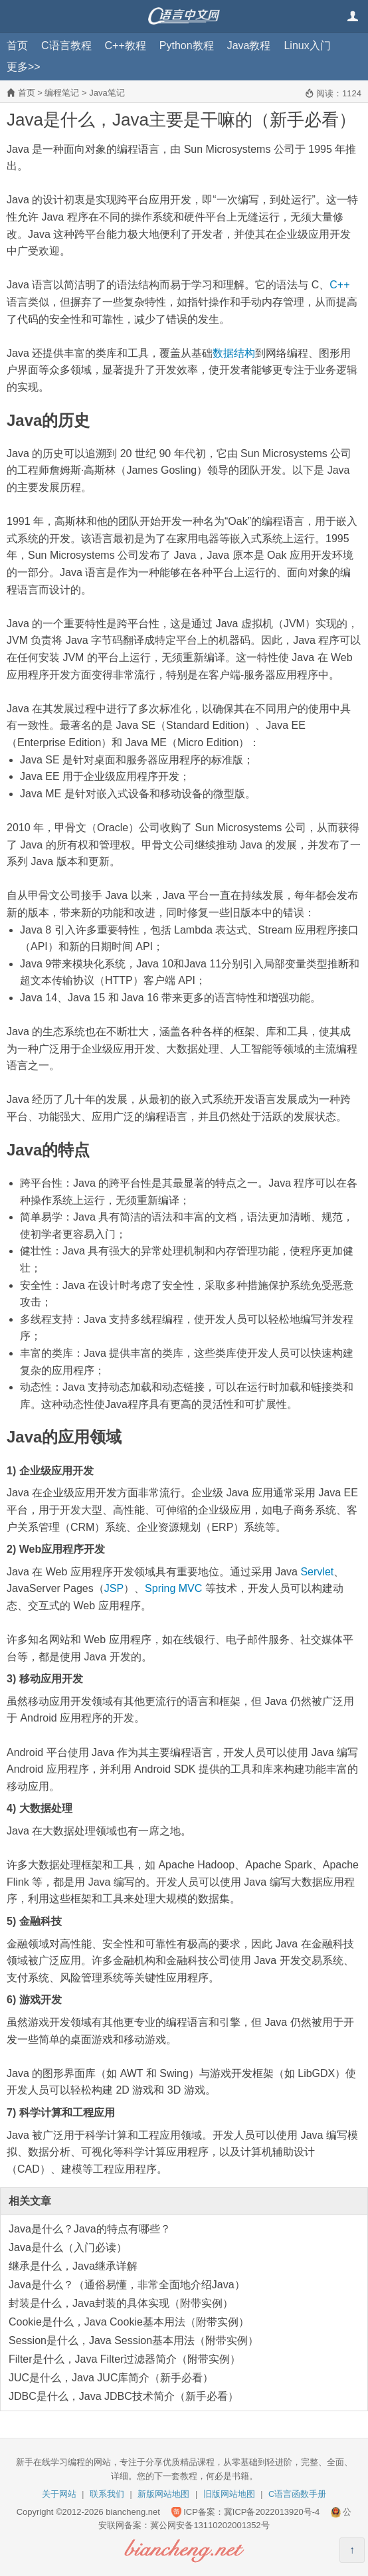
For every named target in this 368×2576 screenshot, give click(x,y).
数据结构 (234, 353)
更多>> (24, 66)
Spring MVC (173, 1588)
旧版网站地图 (229, 2494)
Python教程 (186, 45)
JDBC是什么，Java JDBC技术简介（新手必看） (123, 2396)
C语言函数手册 (297, 2494)
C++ (339, 284)
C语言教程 (66, 45)
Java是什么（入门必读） (68, 2247)
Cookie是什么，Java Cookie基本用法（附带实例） (129, 2322)
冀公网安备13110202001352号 (209, 2525)
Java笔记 (106, 93)
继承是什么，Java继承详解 (73, 2266)
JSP (114, 1588)
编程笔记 (62, 93)
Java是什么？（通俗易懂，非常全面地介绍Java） (127, 2284)
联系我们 (107, 2494)
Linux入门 (307, 45)
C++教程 (125, 45)
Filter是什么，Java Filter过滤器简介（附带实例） (124, 2359)
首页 (17, 45)
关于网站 (59, 2494)
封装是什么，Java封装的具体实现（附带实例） (121, 2303)
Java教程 (249, 45)
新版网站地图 (163, 2494)
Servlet (316, 1571)
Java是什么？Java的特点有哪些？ (90, 2228)
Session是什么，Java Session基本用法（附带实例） (133, 2340)
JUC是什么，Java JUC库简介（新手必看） (111, 2377)
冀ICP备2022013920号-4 (272, 2512)
